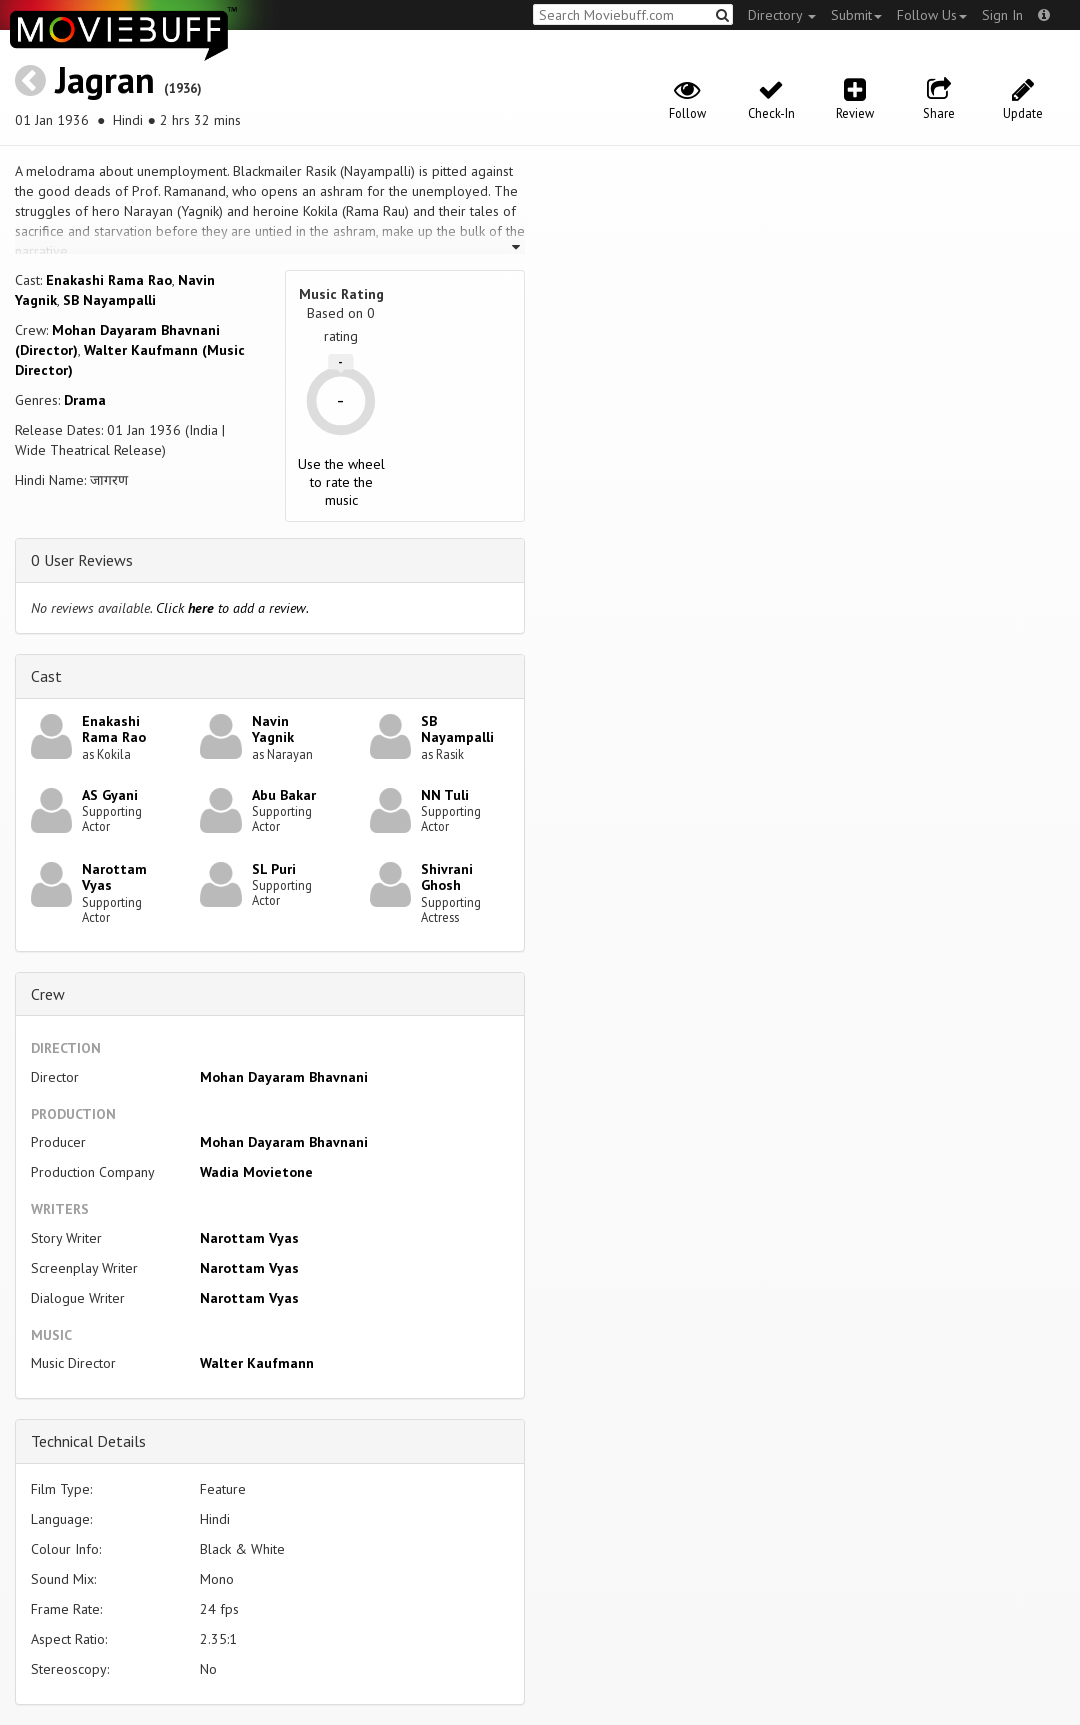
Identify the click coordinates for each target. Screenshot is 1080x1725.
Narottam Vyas (114, 877)
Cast (46, 676)
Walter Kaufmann (257, 1363)
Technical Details (88, 1441)
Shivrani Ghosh (447, 877)
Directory (782, 15)
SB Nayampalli (109, 300)
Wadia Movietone (256, 1172)
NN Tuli (445, 795)
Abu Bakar (284, 795)
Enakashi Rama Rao (109, 280)
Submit (856, 15)
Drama (85, 400)
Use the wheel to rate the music (341, 482)
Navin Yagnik (273, 729)
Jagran (105, 79)
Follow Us (932, 15)
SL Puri (274, 869)
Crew (48, 994)
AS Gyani (110, 795)
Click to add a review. (232, 608)
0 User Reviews (82, 560)
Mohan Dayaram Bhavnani (284, 1077)
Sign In (1002, 15)
